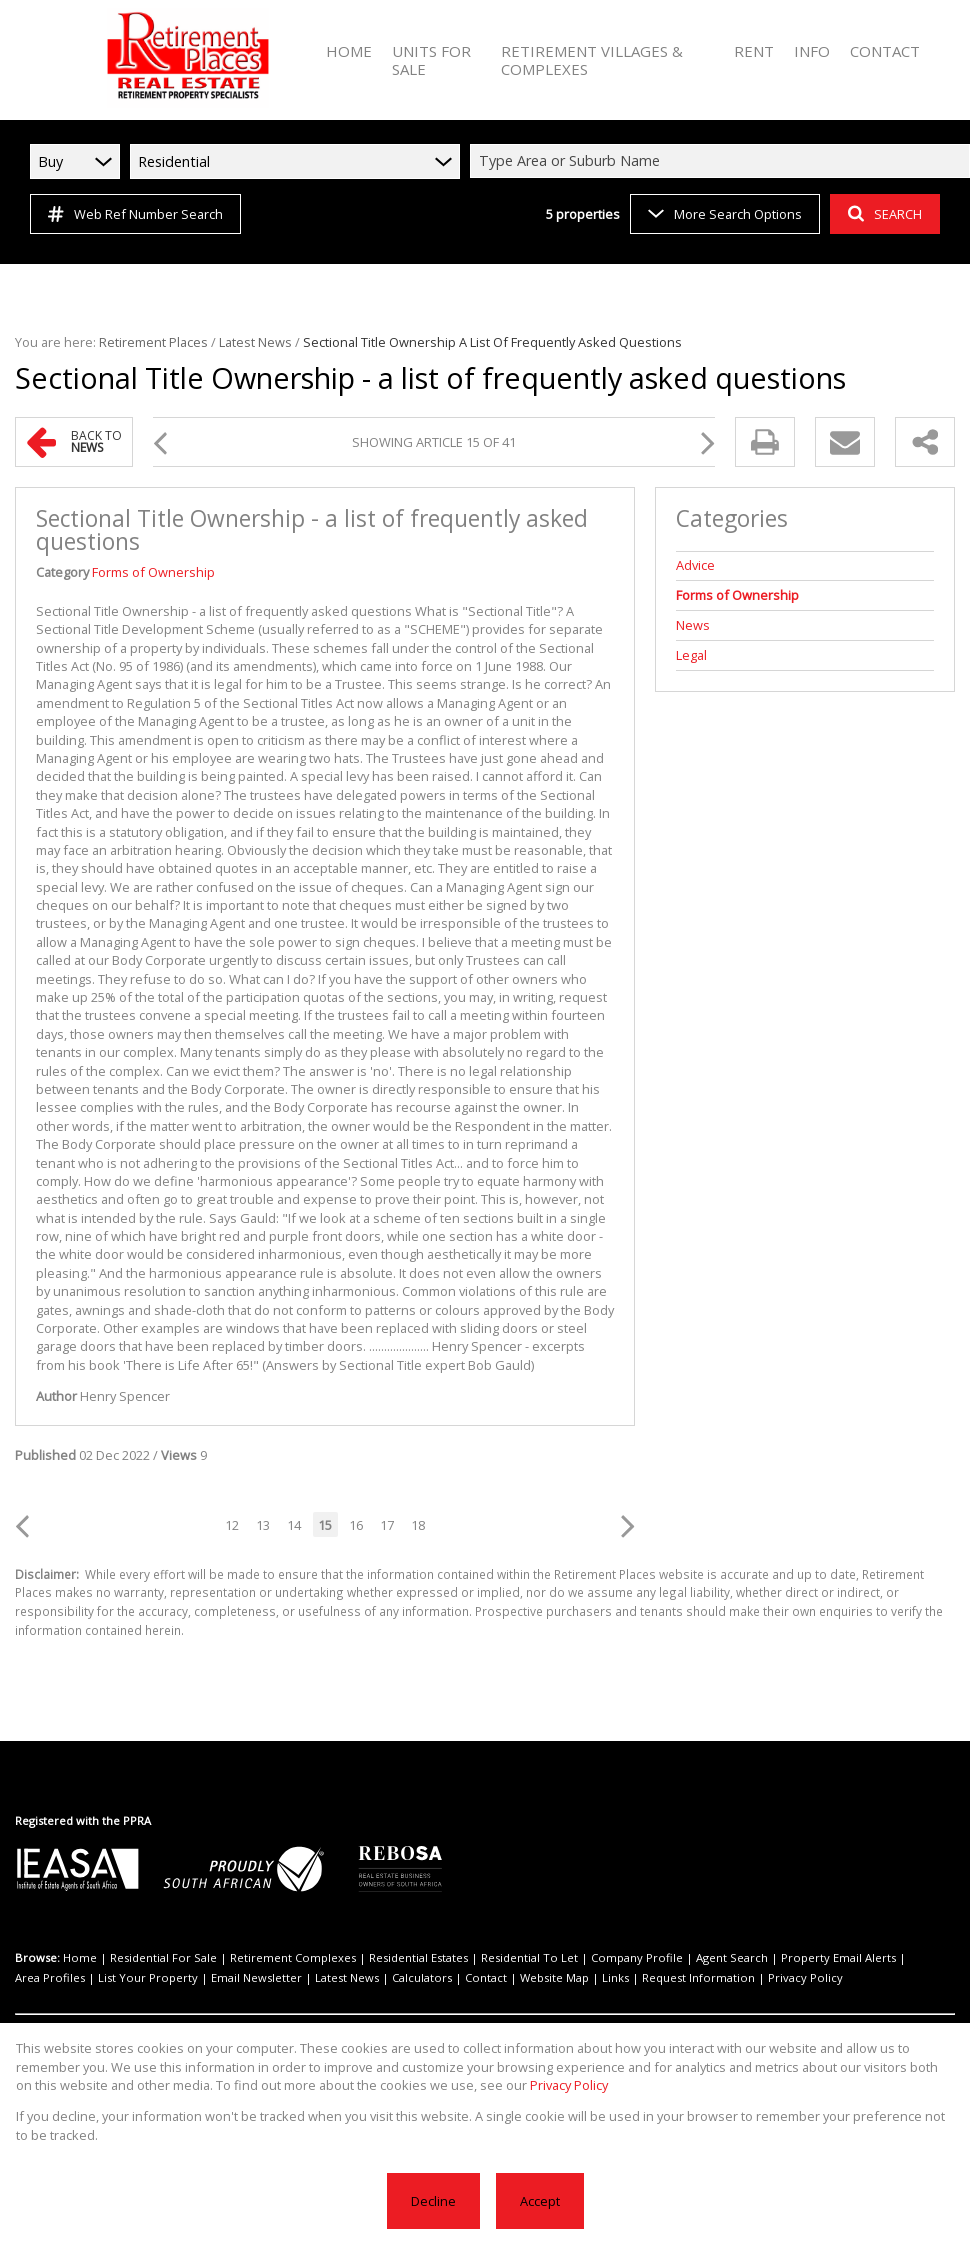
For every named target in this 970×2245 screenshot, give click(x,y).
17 (387, 1525)
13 (263, 1525)
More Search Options (725, 214)
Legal (691, 655)
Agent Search (732, 1957)
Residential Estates (418, 1957)
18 (418, 1525)
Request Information (698, 1977)
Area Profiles (50, 1977)
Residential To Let (529, 1957)
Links (615, 1977)
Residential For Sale (163, 1957)
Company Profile (637, 1957)
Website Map (554, 1977)
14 (294, 1525)
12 (232, 1525)
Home (80, 1957)
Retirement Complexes (293, 1957)
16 (356, 1525)
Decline (433, 2201)
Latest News (255, 342)
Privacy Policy (805, 1977)
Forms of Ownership (153, 572)
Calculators (422, 1977)
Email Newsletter (256, 1977)
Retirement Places (153, 342)
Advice (695, 565)
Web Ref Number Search (135, 214)
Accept (540, 2201)
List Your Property (148, 1977)
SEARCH (885, 214)
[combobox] (723, 161)
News (693, 625)
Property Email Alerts (838, 1957)
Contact (486, 1977)
